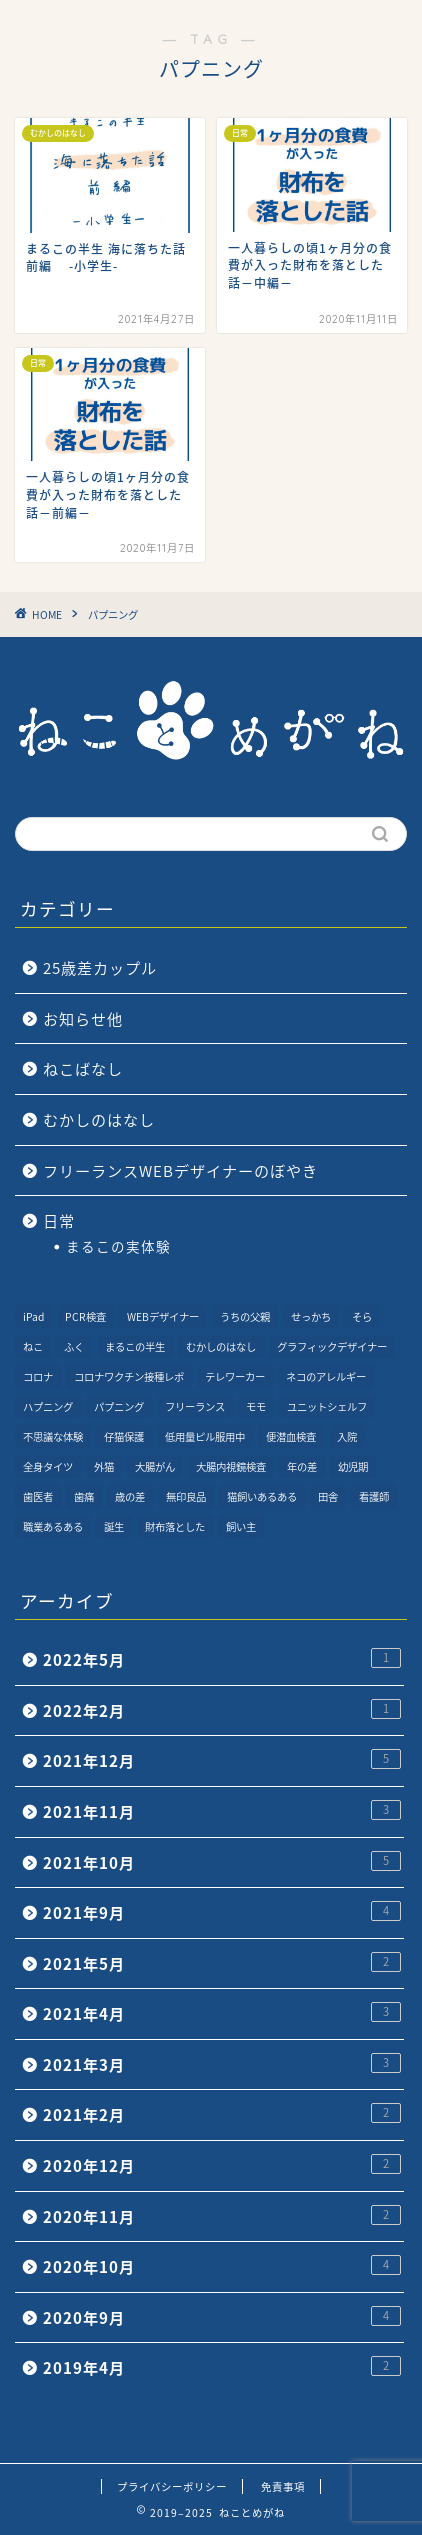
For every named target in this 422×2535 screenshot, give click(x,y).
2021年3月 (222, 2064)
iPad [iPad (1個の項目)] (33, 1316)
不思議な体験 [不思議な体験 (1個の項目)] (53, 1436)
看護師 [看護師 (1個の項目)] (374, 1496)
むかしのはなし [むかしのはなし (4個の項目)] (221, 1346)
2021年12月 (222, 1760)
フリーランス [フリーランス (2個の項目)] (195, 1406)
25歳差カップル (100, 967)
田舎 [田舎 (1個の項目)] (328, 1496)
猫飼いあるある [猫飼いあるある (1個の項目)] (262, 1496)
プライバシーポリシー (172, 2486)
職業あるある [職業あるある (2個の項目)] (53, 1526)
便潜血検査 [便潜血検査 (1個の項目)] (291, 1436)
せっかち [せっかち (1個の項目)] (311, 1316)
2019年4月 (222, 2367)
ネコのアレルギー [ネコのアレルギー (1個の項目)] (326, 1376)
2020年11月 (222, 2216)
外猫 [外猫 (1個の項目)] (104, 1466)
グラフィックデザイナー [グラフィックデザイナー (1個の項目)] (332, 1346)
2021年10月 (222, 1862)
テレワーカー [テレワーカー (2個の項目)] (235, 1376)
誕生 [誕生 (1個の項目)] (114, 1526)
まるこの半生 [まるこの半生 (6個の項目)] (135, 1346)
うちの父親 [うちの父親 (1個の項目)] (245, 1316)
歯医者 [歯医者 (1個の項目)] (38, 1496)
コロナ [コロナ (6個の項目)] (38, 1376)
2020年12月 (222, 2165)
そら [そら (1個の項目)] (362, 1316)
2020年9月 (222, 2317)
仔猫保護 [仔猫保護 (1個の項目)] (124, 1436)
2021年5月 (222, 1963)
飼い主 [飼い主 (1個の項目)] (241, 1526)
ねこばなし (83, 1068)
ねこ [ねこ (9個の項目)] (33, 1346)
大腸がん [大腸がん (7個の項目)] (155, 1466)
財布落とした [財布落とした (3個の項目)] (175, 1526)
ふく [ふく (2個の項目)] (74, 1346)
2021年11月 (222, 1811)
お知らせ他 (83, 1018)
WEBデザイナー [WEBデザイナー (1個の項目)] (163, 1316)
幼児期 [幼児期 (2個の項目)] (353, 1466)
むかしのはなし (99, 1119)
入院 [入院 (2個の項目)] (347, 1436)
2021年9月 (222, 1912)
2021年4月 (222, 2013)
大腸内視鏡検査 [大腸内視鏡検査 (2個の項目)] (231, 1466)
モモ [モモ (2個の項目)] (256, 1406)
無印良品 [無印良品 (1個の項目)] (186, 1496)
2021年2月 (222, 2114)
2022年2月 (222, 1710)
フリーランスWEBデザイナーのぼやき (180, 1170)
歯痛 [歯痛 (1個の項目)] (84, 1496)
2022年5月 (222, 1659)
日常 (59, 1220)
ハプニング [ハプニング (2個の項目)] (48, 1406)
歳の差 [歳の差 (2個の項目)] (130, 1496)
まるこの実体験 (118, 1246)
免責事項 (283, 2486)
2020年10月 (222, 2266)
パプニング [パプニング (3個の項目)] (119, 1406)
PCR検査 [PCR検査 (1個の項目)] (85, 1316)
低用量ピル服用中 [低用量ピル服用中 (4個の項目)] (205, 1436)
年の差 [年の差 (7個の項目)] (302, 1466)
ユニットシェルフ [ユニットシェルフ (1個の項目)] (327, 1406)
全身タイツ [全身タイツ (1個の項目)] (48, 1466)
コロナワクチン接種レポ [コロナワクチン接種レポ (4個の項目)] (129, 1376)
